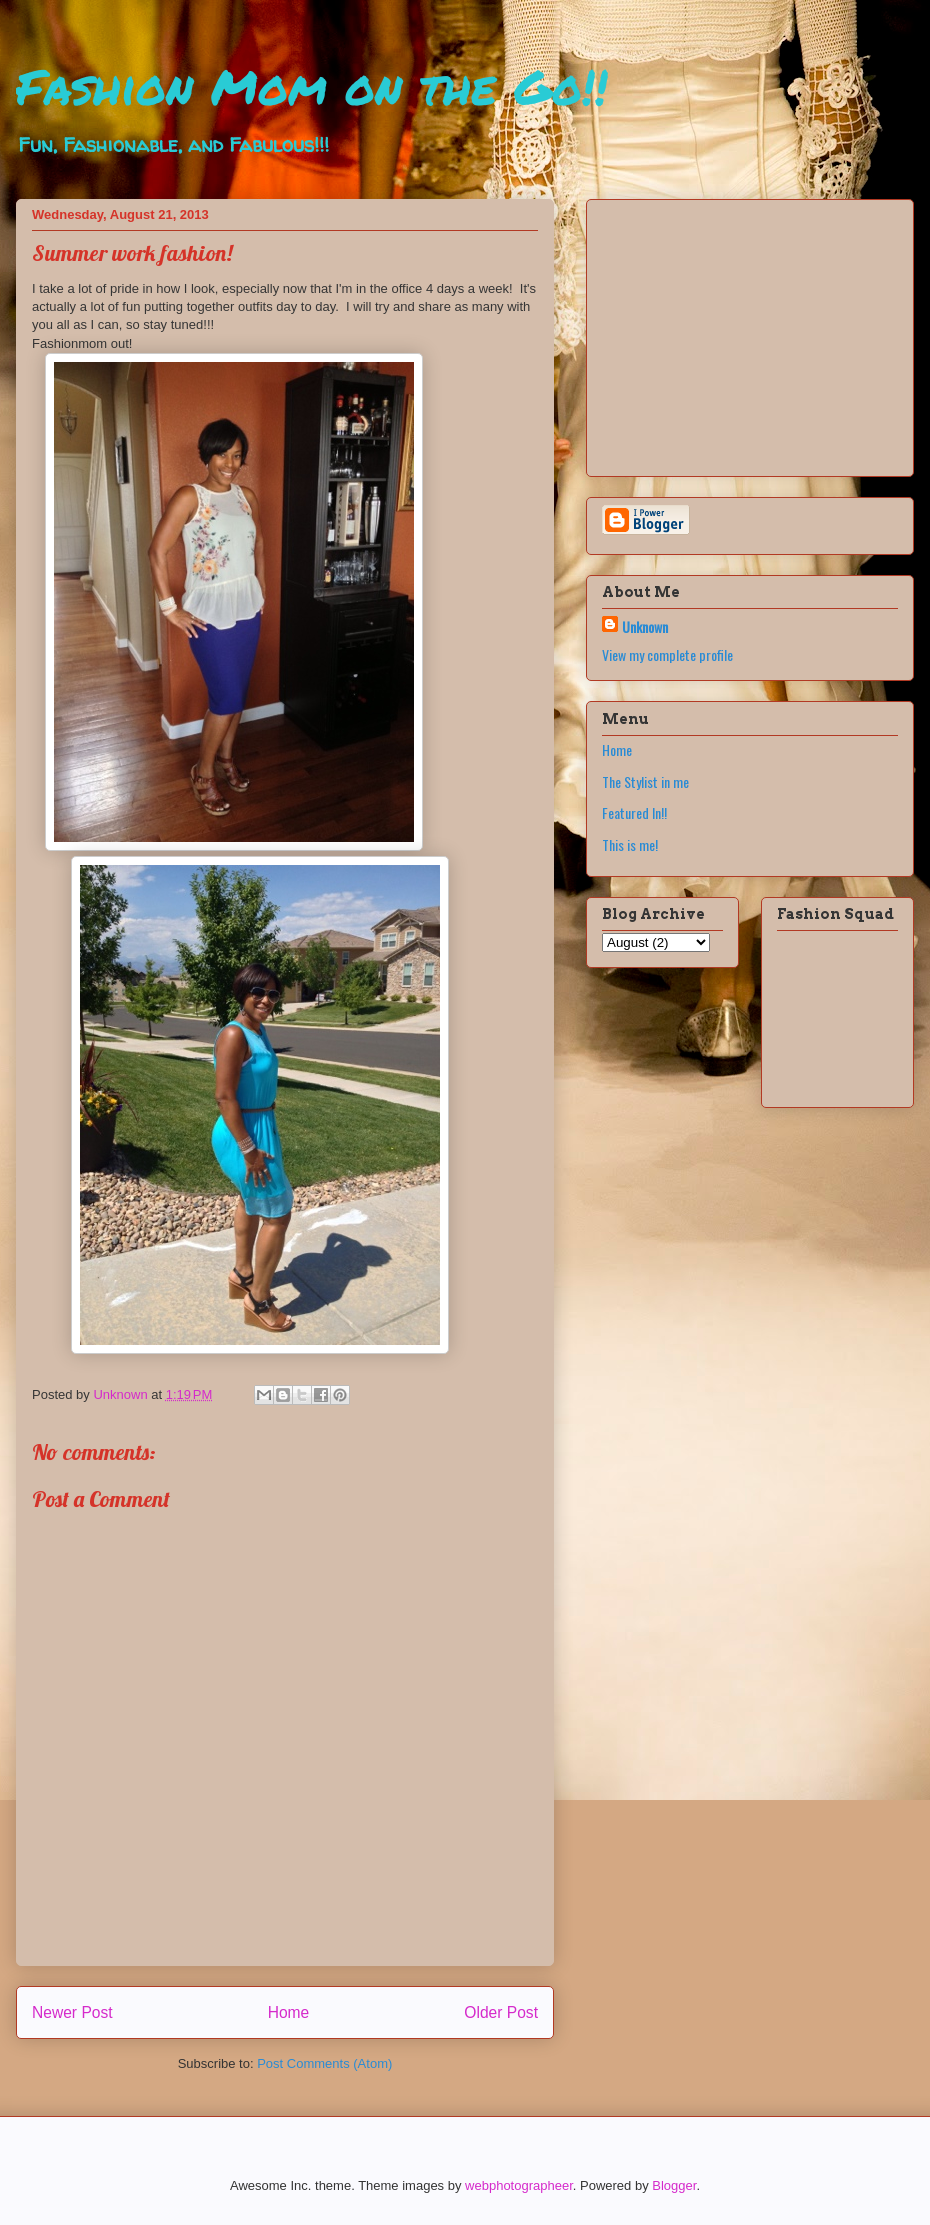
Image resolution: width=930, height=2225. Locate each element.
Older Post (501, 2012)
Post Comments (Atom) (324, 2063)
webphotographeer (519, 2185)
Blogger (674, 2185)
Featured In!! (634, 812)
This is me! (630, 844)
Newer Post (72, 2012)
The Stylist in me (645, 781)
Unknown (645, 626)
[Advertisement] (727, 332)
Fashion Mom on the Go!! (312, 86)
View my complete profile (667, 654)
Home (289, 2012)
